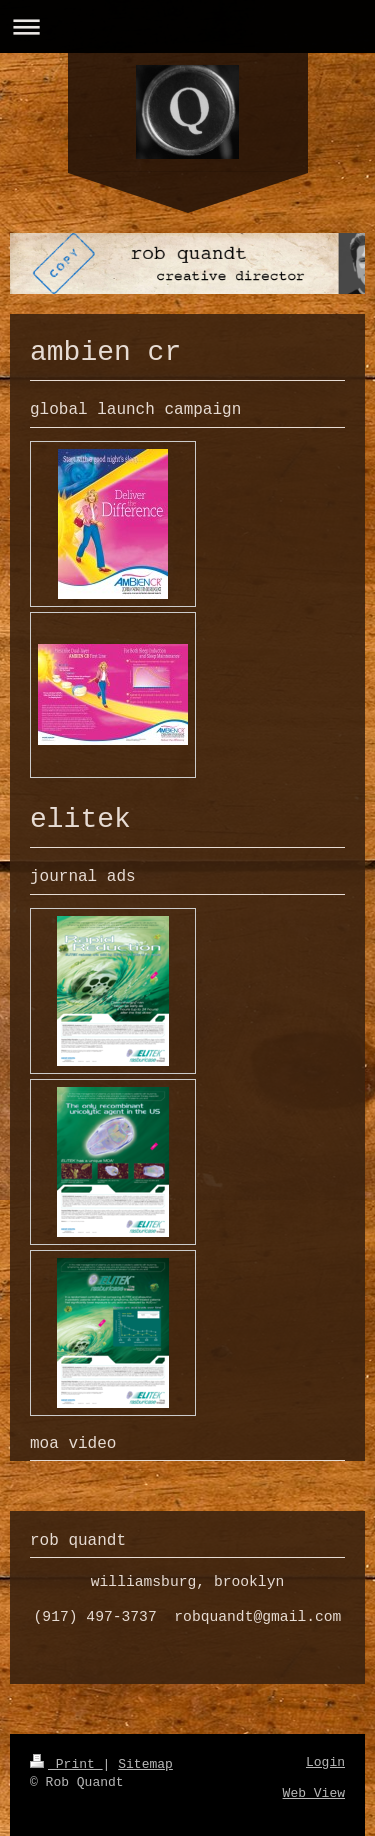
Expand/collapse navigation (187, 26)
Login (325, 1762)
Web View (314, 1793)
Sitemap (145, 1764)
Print (66, 1764)
